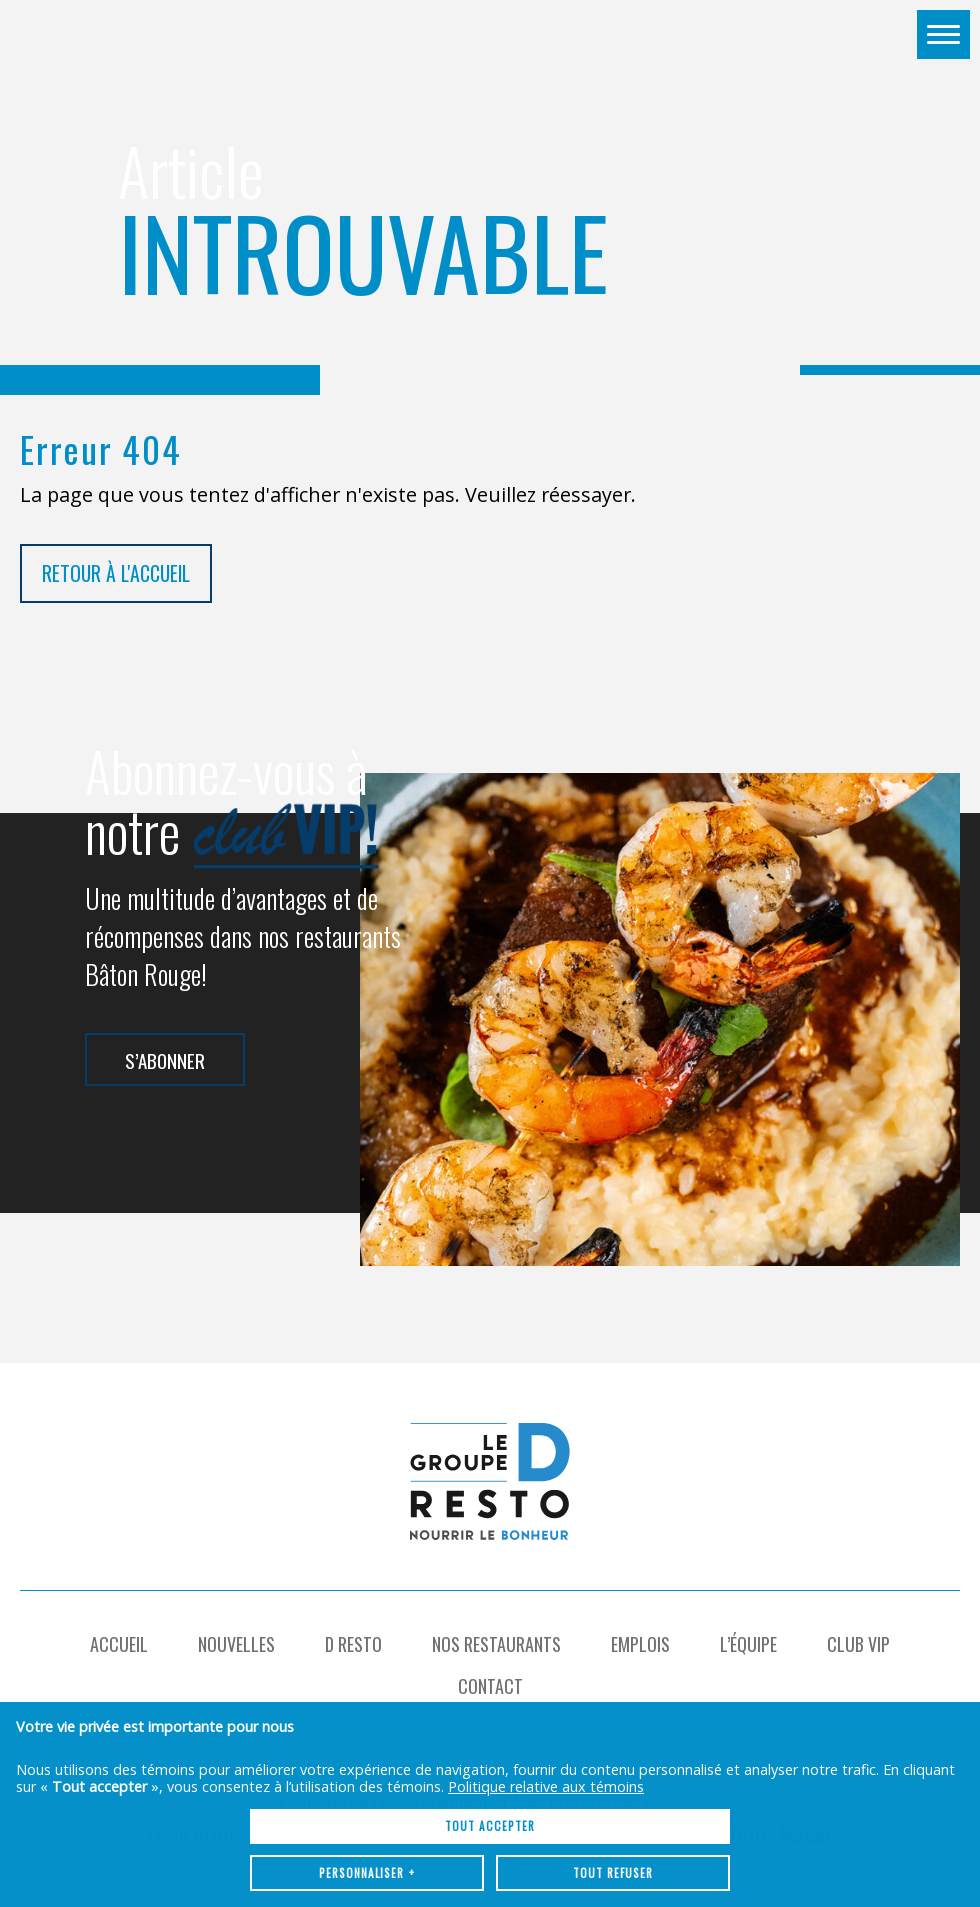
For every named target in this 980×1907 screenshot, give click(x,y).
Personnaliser (367, 1762)
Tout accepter (490, 1715)
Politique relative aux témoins (546, 1675)
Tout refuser (613, 1762)
